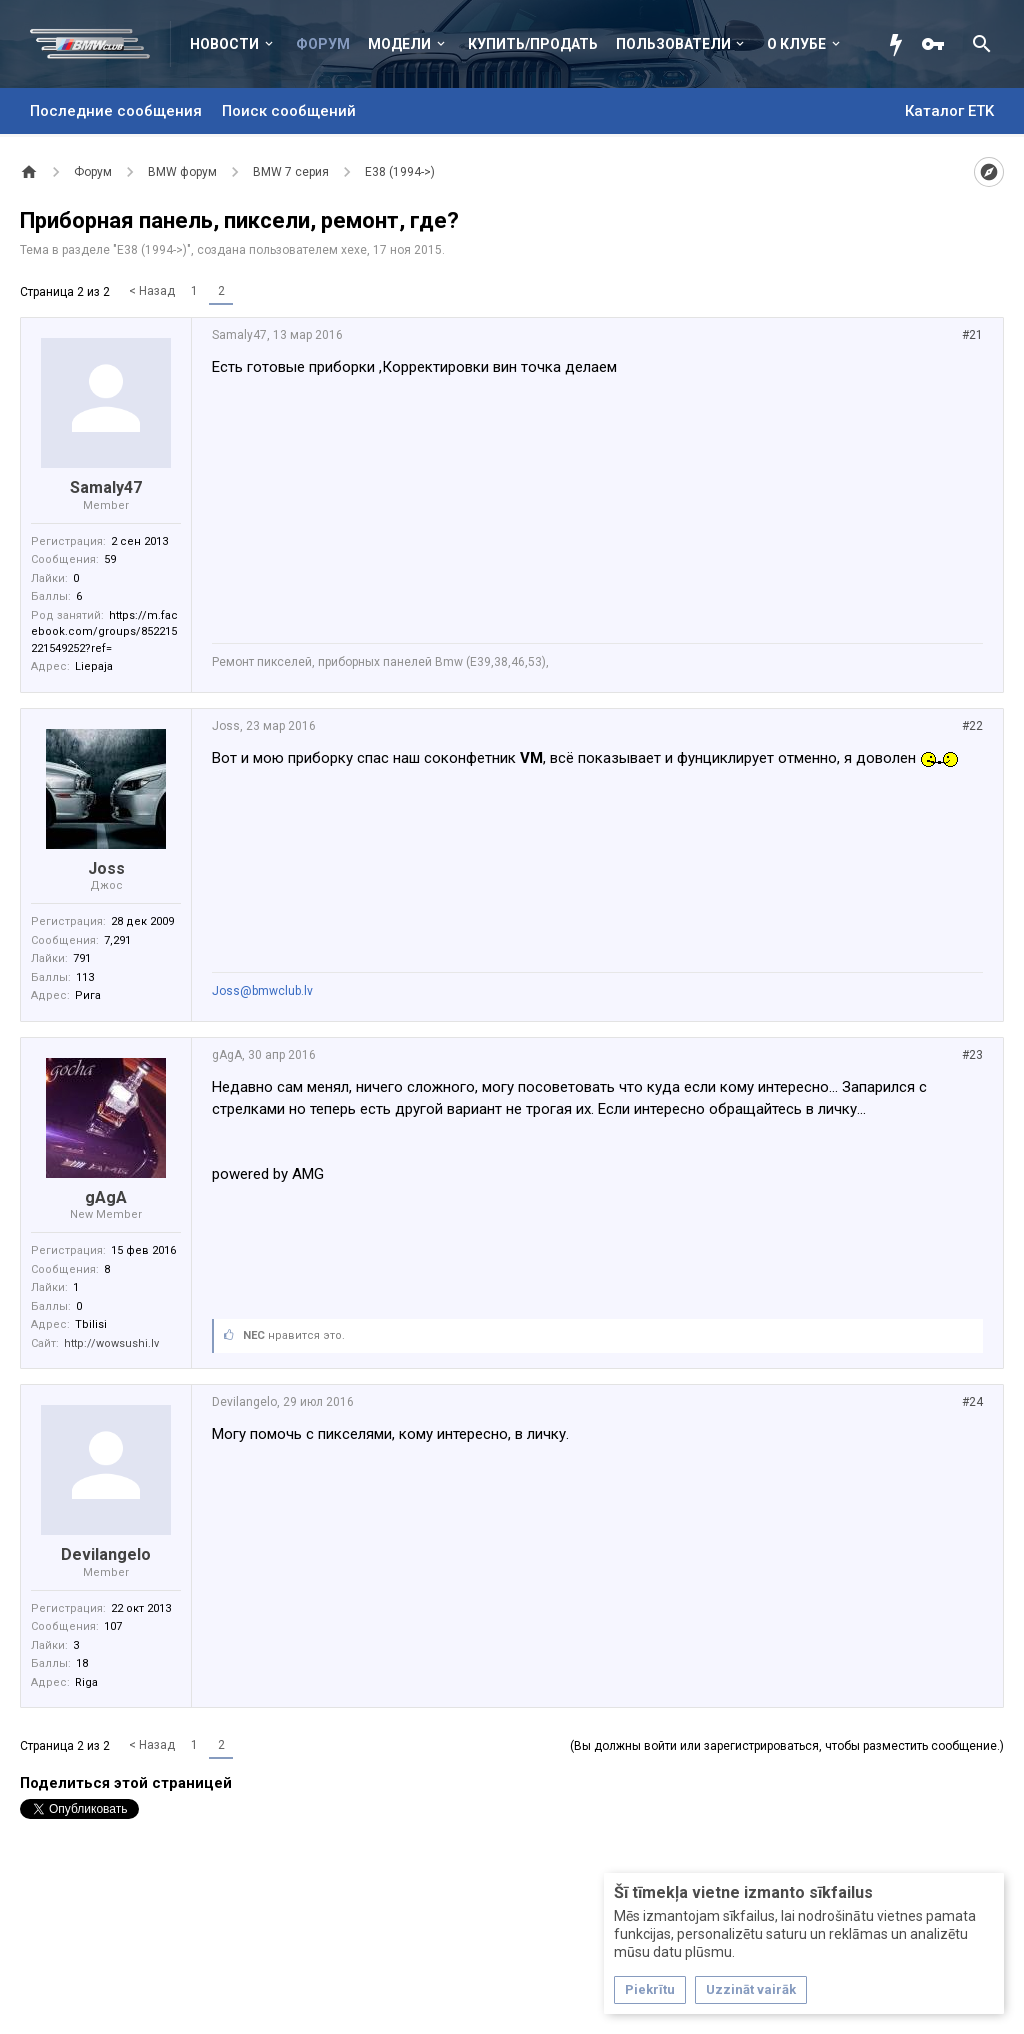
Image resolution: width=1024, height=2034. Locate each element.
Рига (88, 995)
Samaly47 (106, 487)
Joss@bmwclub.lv (262, 991)
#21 (972, 335)
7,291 (117, 940)
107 (113, 1626)
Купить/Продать (533, 44)
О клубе (796, 44)
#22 (972, 726)
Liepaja (94, 666)
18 (82, 1663)
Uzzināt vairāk (751, 1989)
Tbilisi (91, 1324)
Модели (399, 44)
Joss (106, 868)
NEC (254, 1335)
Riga (86, 1682)
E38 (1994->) (152, 250)
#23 (972, 1055)
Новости (224, 44)
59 (110, 559)
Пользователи (673, 44)
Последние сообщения (116, 111)
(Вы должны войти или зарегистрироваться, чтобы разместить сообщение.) (787, 1746)
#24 (972, 1402)
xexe (354, 250)
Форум (323, 44)
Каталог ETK (949, 111)
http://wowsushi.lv (111, 1343)
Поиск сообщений (289, 111)
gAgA (106, 1197)
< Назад (152, 291)
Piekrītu (650, 1989)
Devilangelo (106, 1554)
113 (85, 977)
